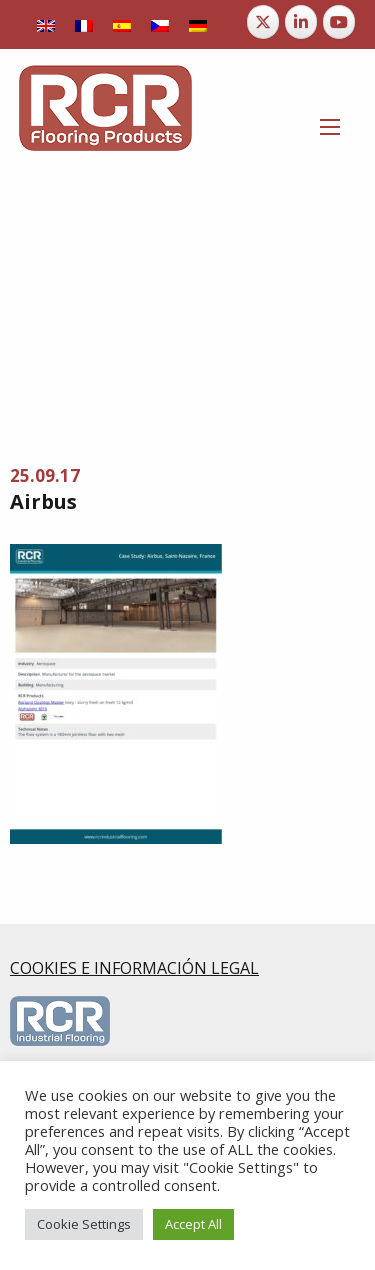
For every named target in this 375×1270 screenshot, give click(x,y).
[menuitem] (46, 24)
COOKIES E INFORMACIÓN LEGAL (134, 968)
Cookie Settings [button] (84, 1224)
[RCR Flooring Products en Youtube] (339, 22)
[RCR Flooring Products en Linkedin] (301, 22)
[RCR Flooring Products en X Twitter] (263, 22)
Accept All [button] (193, 1224)
